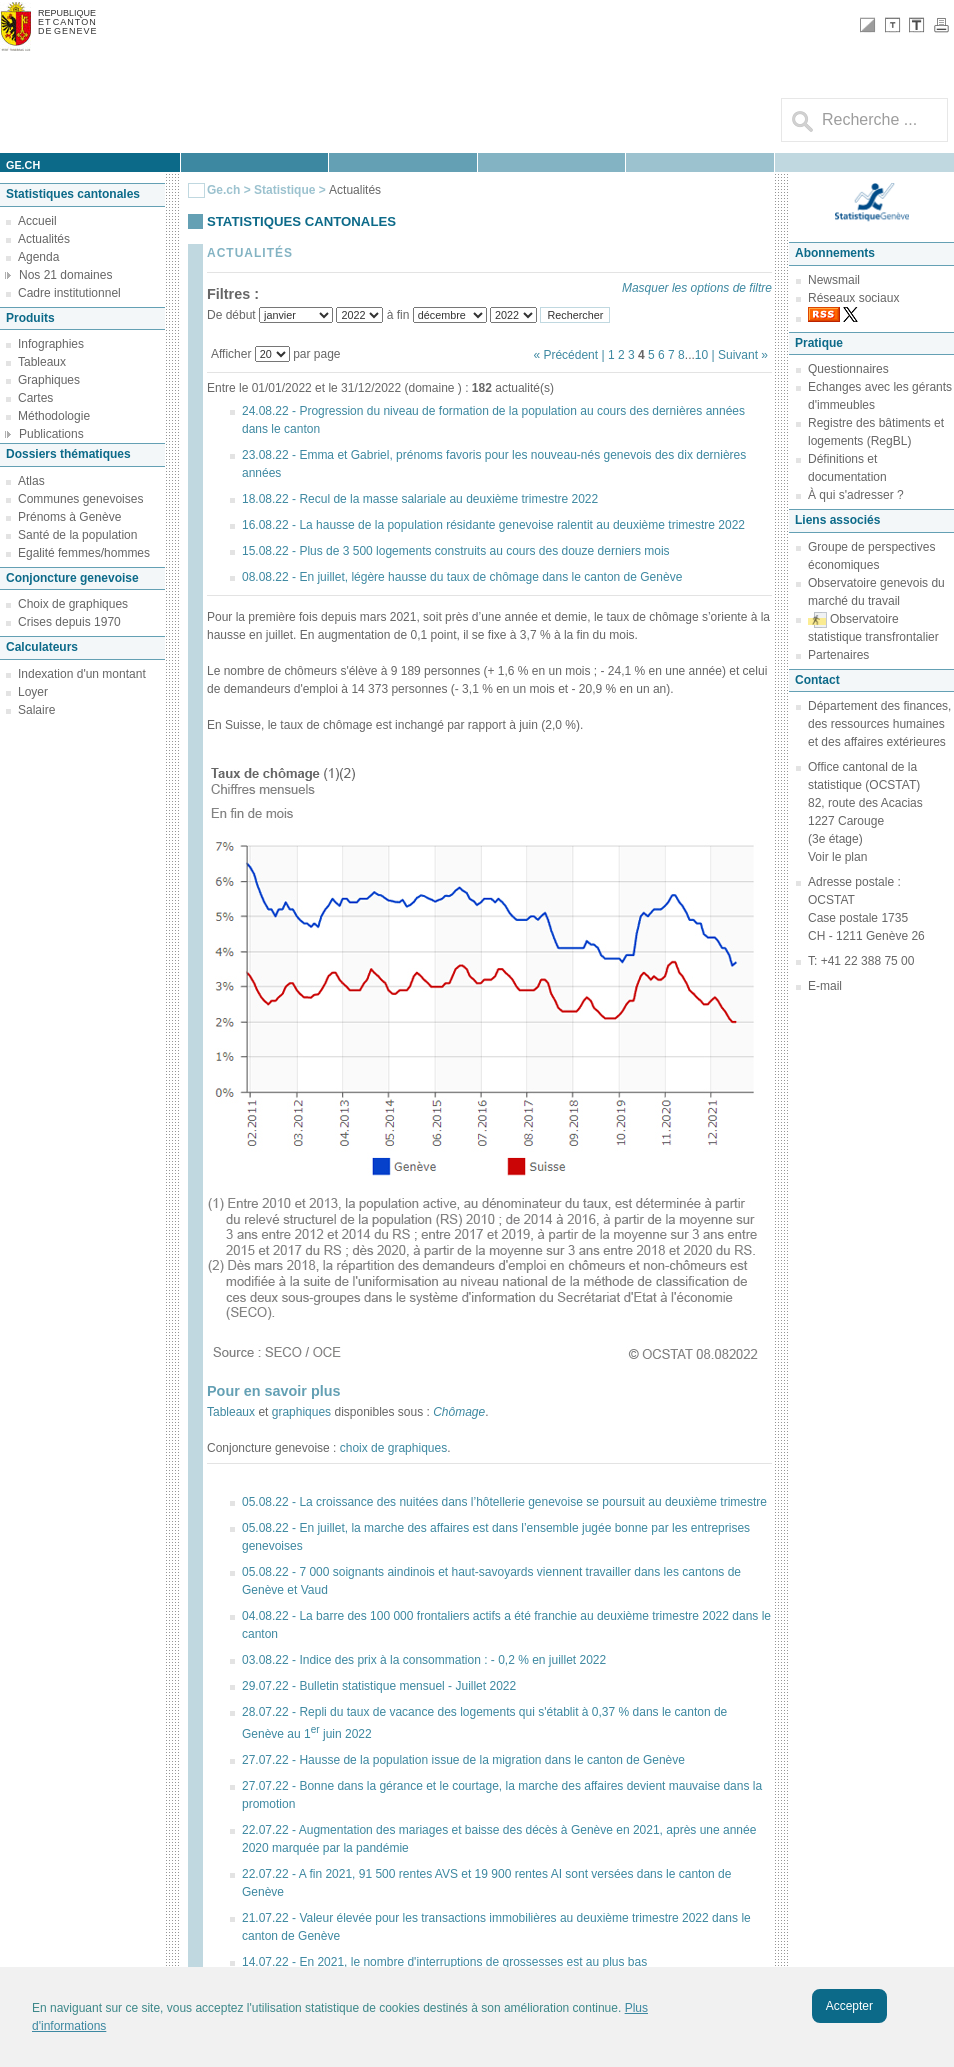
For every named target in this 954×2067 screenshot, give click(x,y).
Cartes (35, 398)
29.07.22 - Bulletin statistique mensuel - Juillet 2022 (379, 1686)
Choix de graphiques (73, 604)
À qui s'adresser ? (856, 495)
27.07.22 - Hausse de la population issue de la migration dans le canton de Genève (463, 1760)
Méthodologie (54, 416)
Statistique (284, 190)
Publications (51, 434)
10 (701, 355)
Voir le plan (837, 857)
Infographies (51, 344)
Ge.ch (223, 190)
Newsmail (834, 280)
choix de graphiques (393, 1448)
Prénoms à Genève (69, 517)
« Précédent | (570, 355)
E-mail (825, 986)
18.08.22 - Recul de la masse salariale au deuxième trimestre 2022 (420, 499)
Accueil (37, 221)
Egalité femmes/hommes (84, 553)
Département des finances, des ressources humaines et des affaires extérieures (879, 724)
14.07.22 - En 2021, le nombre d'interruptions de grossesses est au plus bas (444, 1962)
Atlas (31, 481)
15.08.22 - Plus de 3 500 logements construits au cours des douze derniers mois (456, 551)
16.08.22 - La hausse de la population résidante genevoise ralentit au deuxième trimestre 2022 (493, 525)
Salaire (36, 710)
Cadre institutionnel (69, 293)
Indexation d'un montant (82, 674)
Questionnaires (848, 369)
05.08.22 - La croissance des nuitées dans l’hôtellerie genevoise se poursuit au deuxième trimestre (504, 1502)
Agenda (38, 257)
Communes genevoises (80, 499)
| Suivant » (740, 355)
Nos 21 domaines (65, 275)
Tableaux (42, 362)
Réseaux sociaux (853, 298)
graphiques (301, 1412)
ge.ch (23, 165)
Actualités (44, 239)
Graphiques (49, 380)
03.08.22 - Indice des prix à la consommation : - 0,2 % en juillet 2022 (424, 1660)
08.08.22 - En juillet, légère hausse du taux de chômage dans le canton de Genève (462, 577)
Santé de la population (77, 535)
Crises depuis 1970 (69, 622)
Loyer (33, 692)
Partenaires (838, 655)
